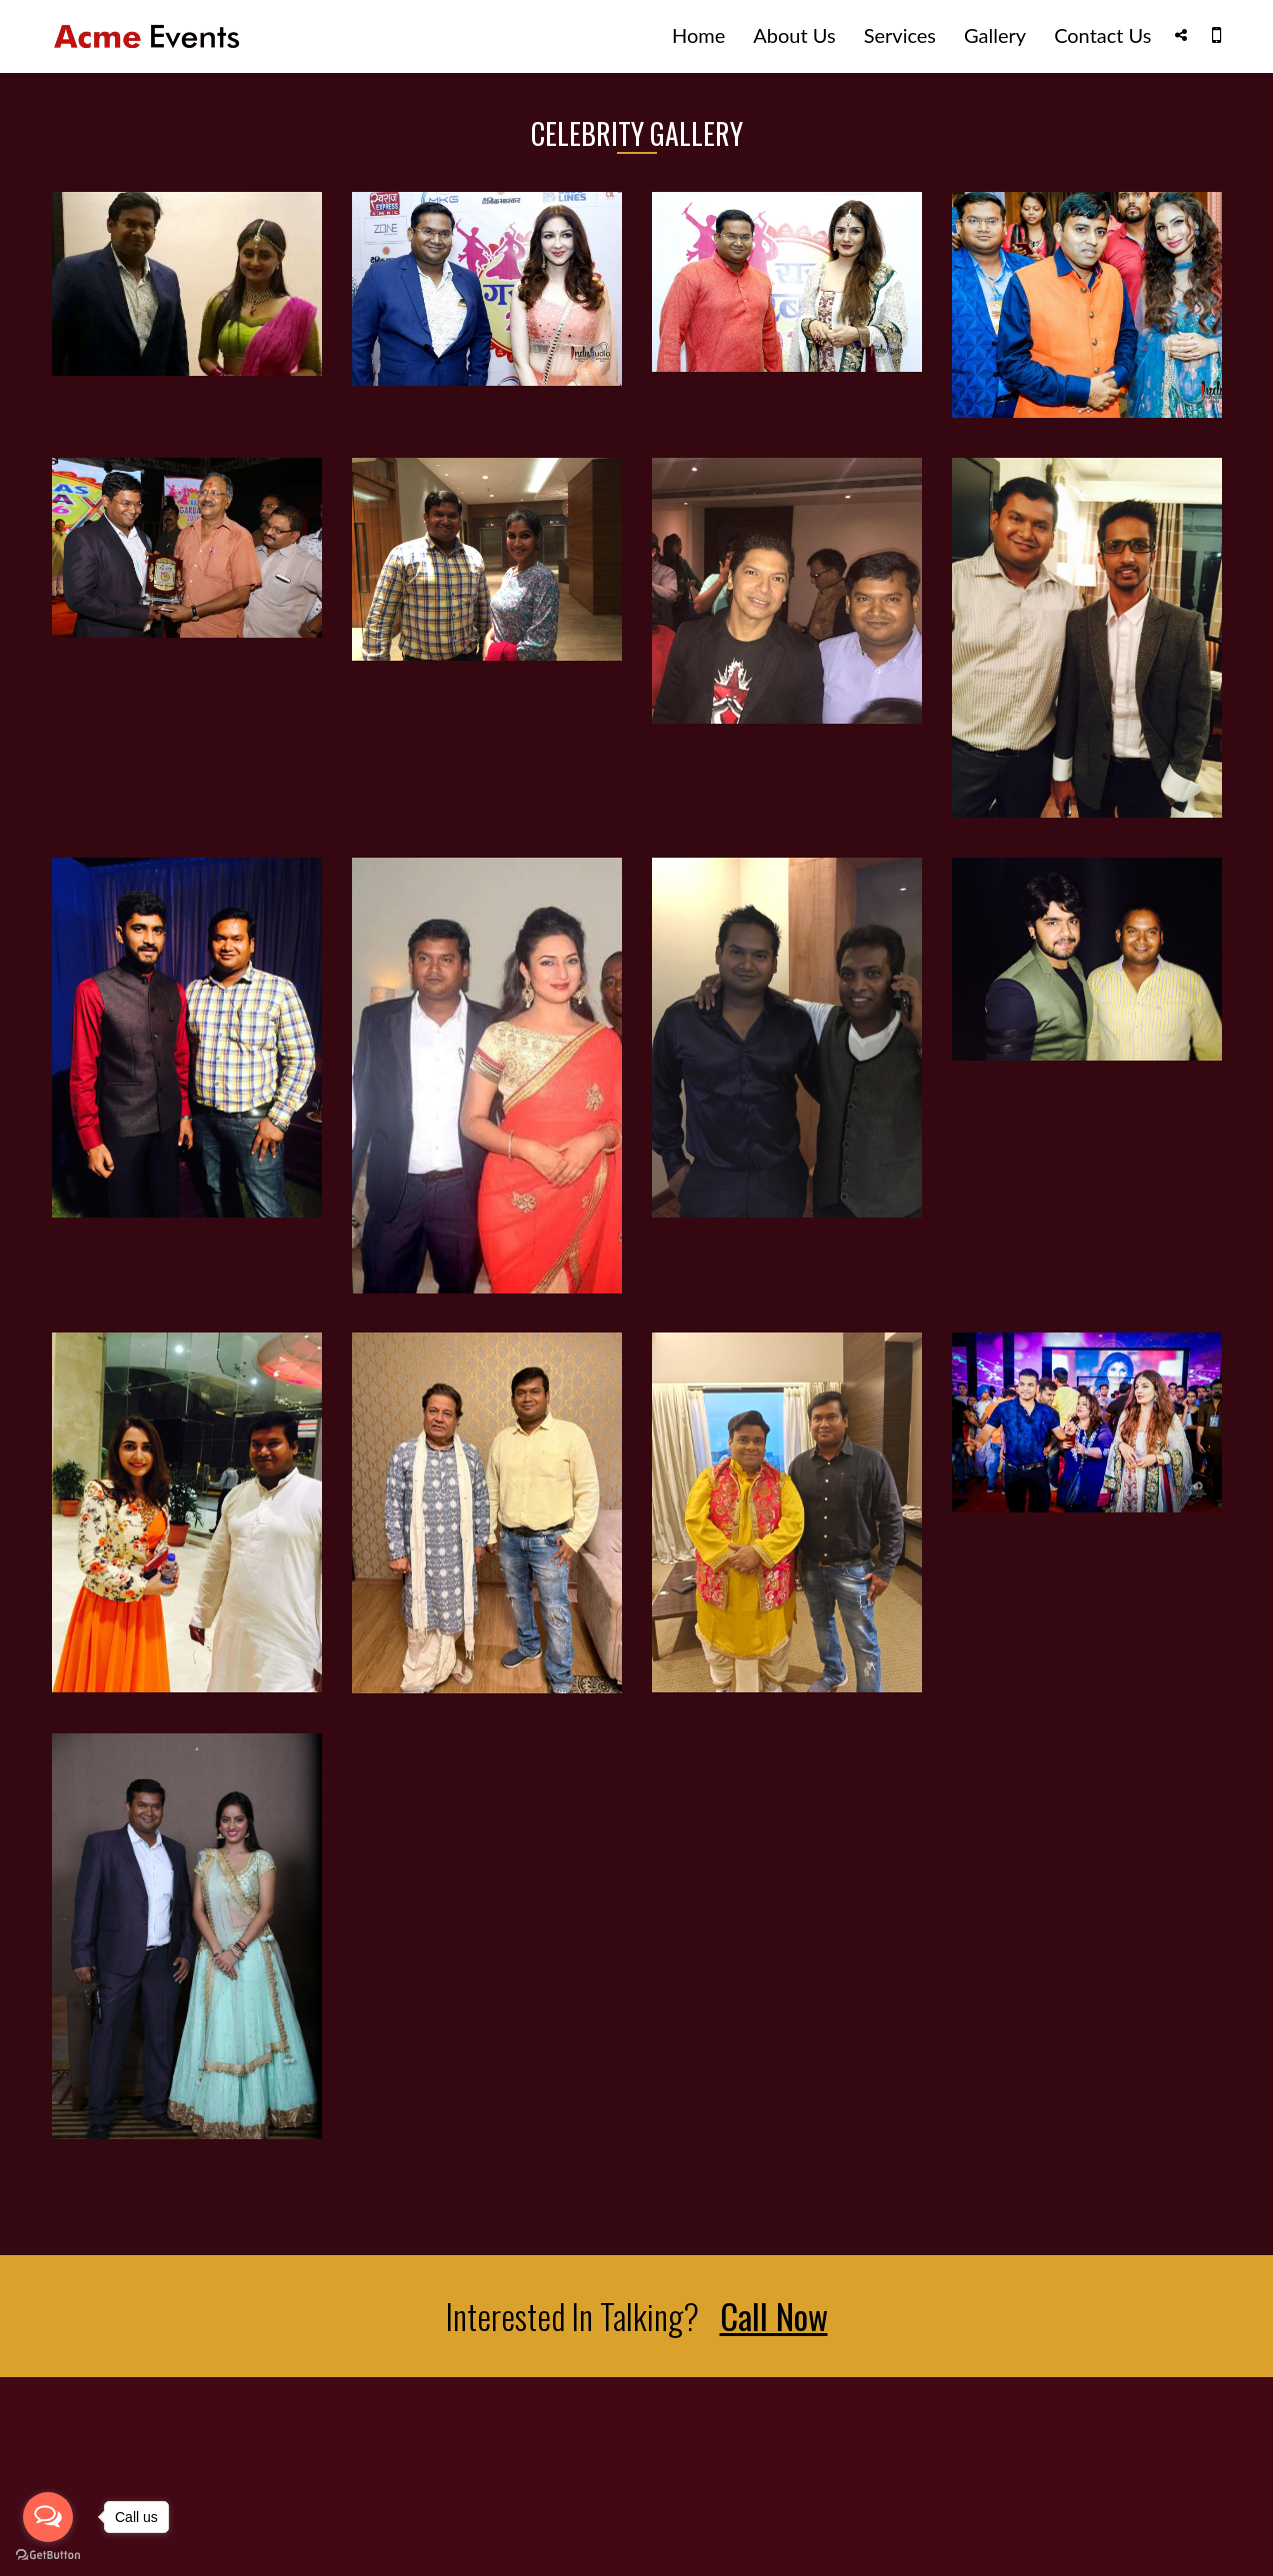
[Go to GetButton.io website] (48, 2555)
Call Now (774, 2315)
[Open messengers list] (48, 2517)
